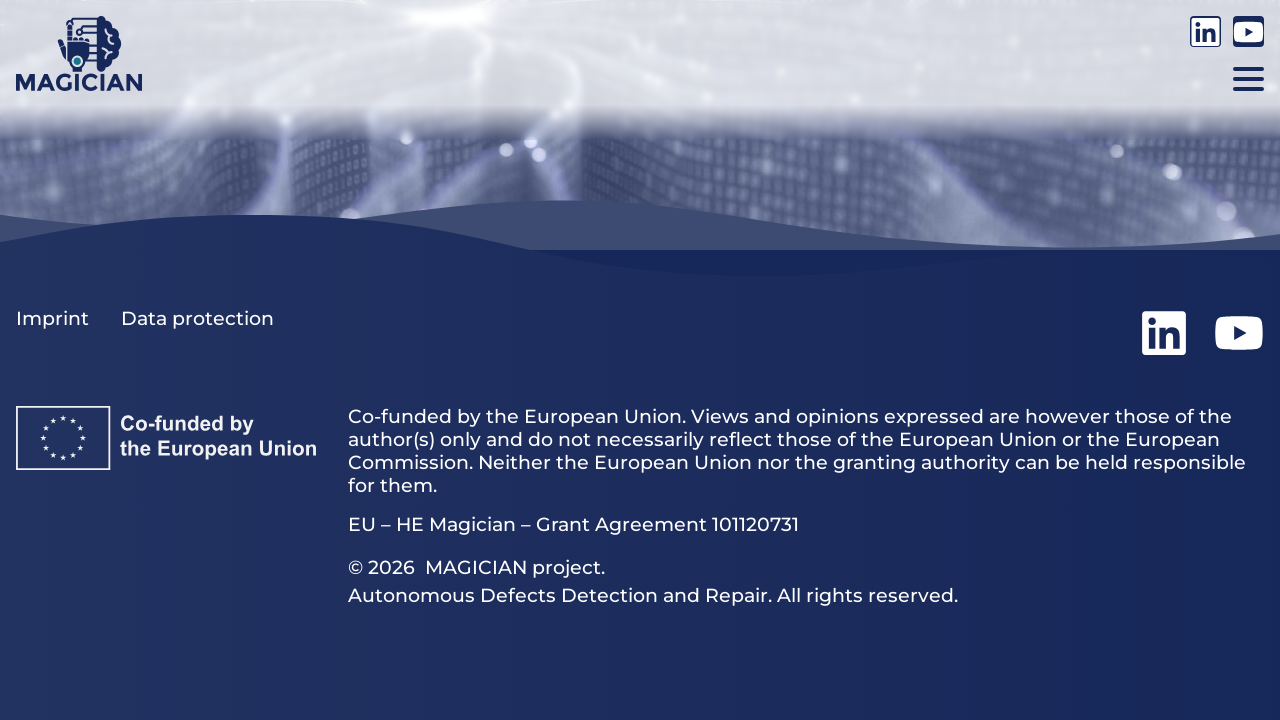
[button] (1248, 79)
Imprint (52, 318)
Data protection (197, 318)
